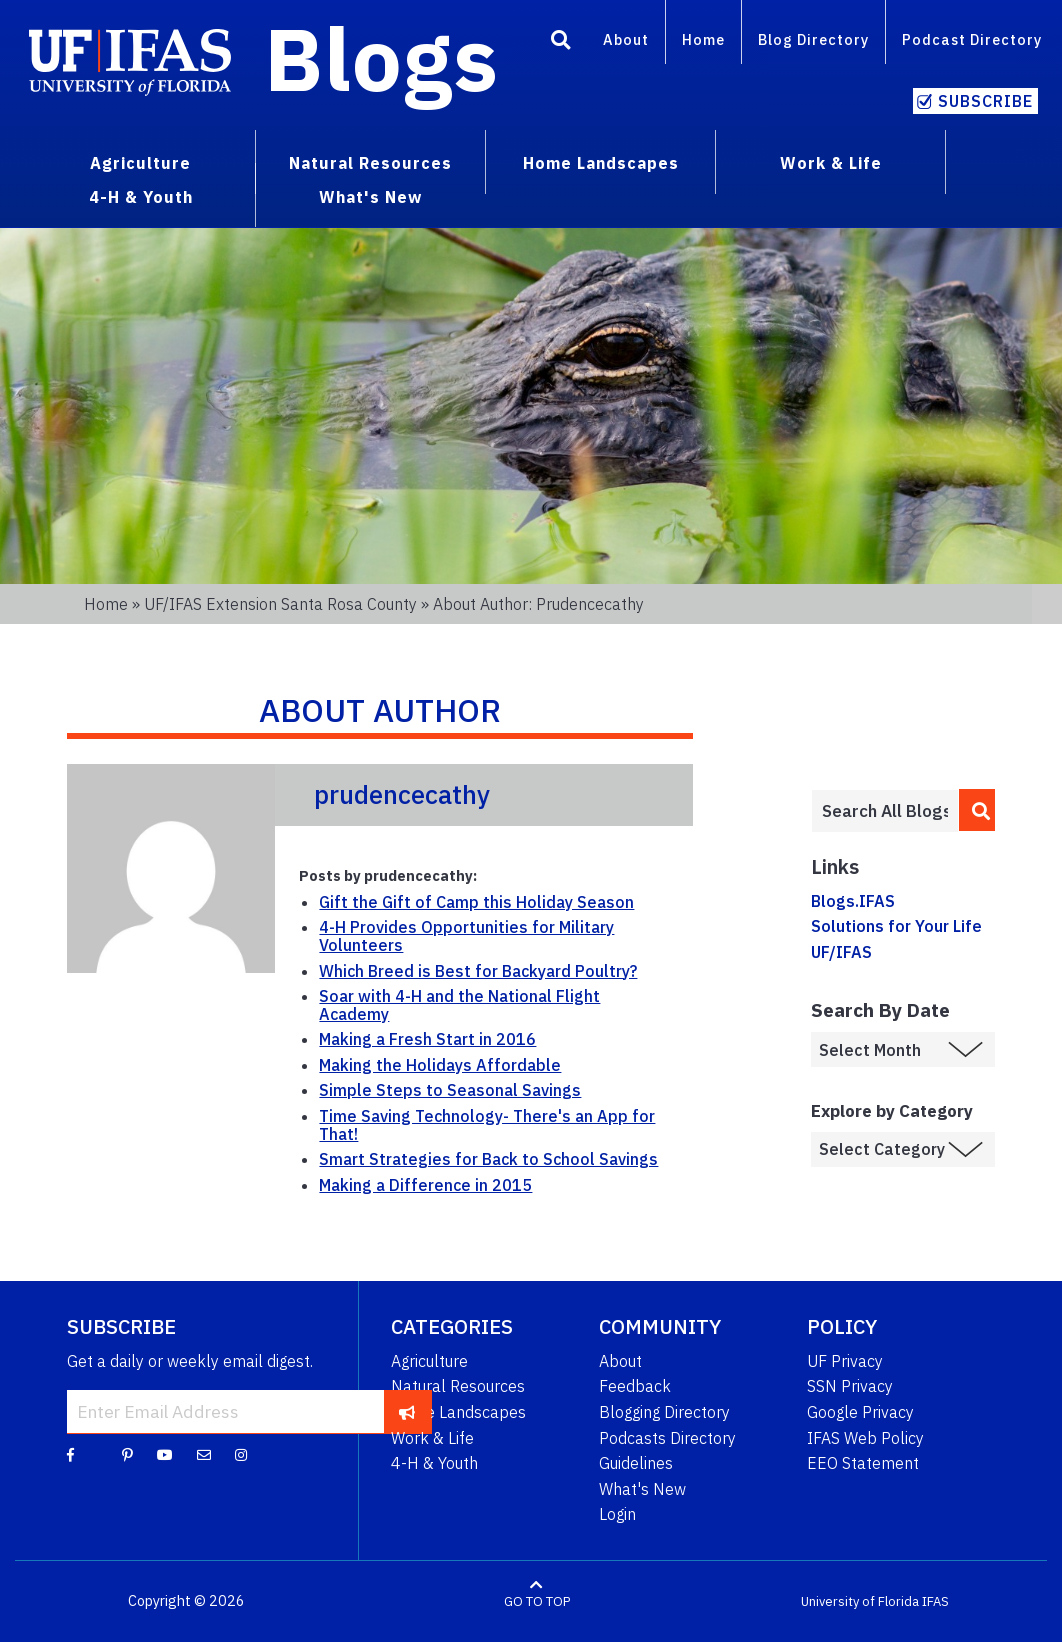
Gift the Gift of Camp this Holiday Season (476, 902)
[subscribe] (407, 1411)
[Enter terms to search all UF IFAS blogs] (884, 811)
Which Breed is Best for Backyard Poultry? (478, 971)
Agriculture (429, 1361)
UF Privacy (845, 1361)
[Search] (561, 43)
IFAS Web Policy (865, 1438)
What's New (642, 1489)
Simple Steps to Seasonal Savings (450, 1090)
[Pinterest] (127, 1454)
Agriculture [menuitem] (140, 163)
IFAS (935, 1601)
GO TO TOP (537, 1601)
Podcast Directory (972, 39)
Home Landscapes (458, 1412)
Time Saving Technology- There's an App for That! (487, 1125)
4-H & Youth (434, 1463)
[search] (977, 810)
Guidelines (636, 1463)
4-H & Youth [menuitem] (141, 197)
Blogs (381, 58)
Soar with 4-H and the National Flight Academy (459, 1005)
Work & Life (432, 1438)
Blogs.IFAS (853, 901)
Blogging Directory (664, 1412)
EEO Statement (863, 1463)
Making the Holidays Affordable (440, 1065)
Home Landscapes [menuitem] (601, 163)
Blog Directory (813, 39)
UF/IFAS (841, 952)
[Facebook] (70, 1454)
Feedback (635, 1386)
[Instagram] (241, 1454)
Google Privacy (860, 1412)
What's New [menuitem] (370, 197)
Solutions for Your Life (896, 926)
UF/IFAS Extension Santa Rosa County (280, 604)
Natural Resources (458, 1386)
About (626, 39)
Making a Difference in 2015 (425, 1185)
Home (703, 39)
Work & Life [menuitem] (831, 163)
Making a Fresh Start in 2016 (427, 1039)
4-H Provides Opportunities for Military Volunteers (466, 936)
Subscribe (985, 101)
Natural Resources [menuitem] (370, 163)
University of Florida (860, 1601)
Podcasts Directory (667, 1438)
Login (617, 1514)
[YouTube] (165, 1454)
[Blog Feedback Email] (204, 1454)
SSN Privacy (850, 1386)
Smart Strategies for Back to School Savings (488, 1159)
